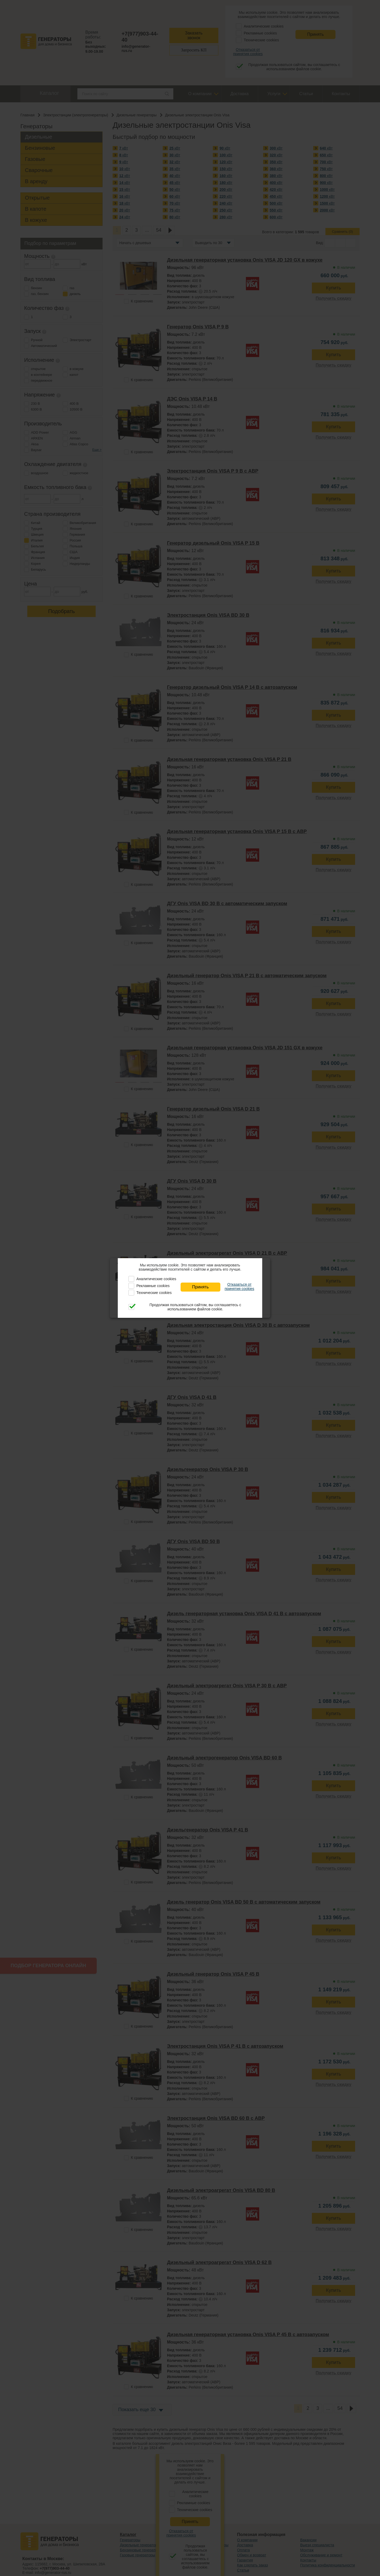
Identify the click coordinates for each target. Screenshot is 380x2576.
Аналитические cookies (156, 1279)
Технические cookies (154, 1293)
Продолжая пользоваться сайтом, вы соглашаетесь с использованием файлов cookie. (195, 1307)
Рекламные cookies (153, 1286)
